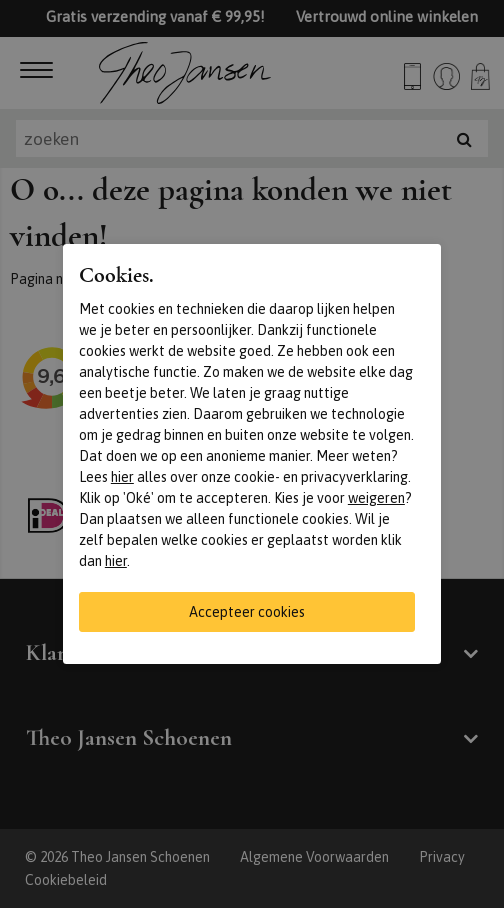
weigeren (376, 498)
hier (122, 477)
